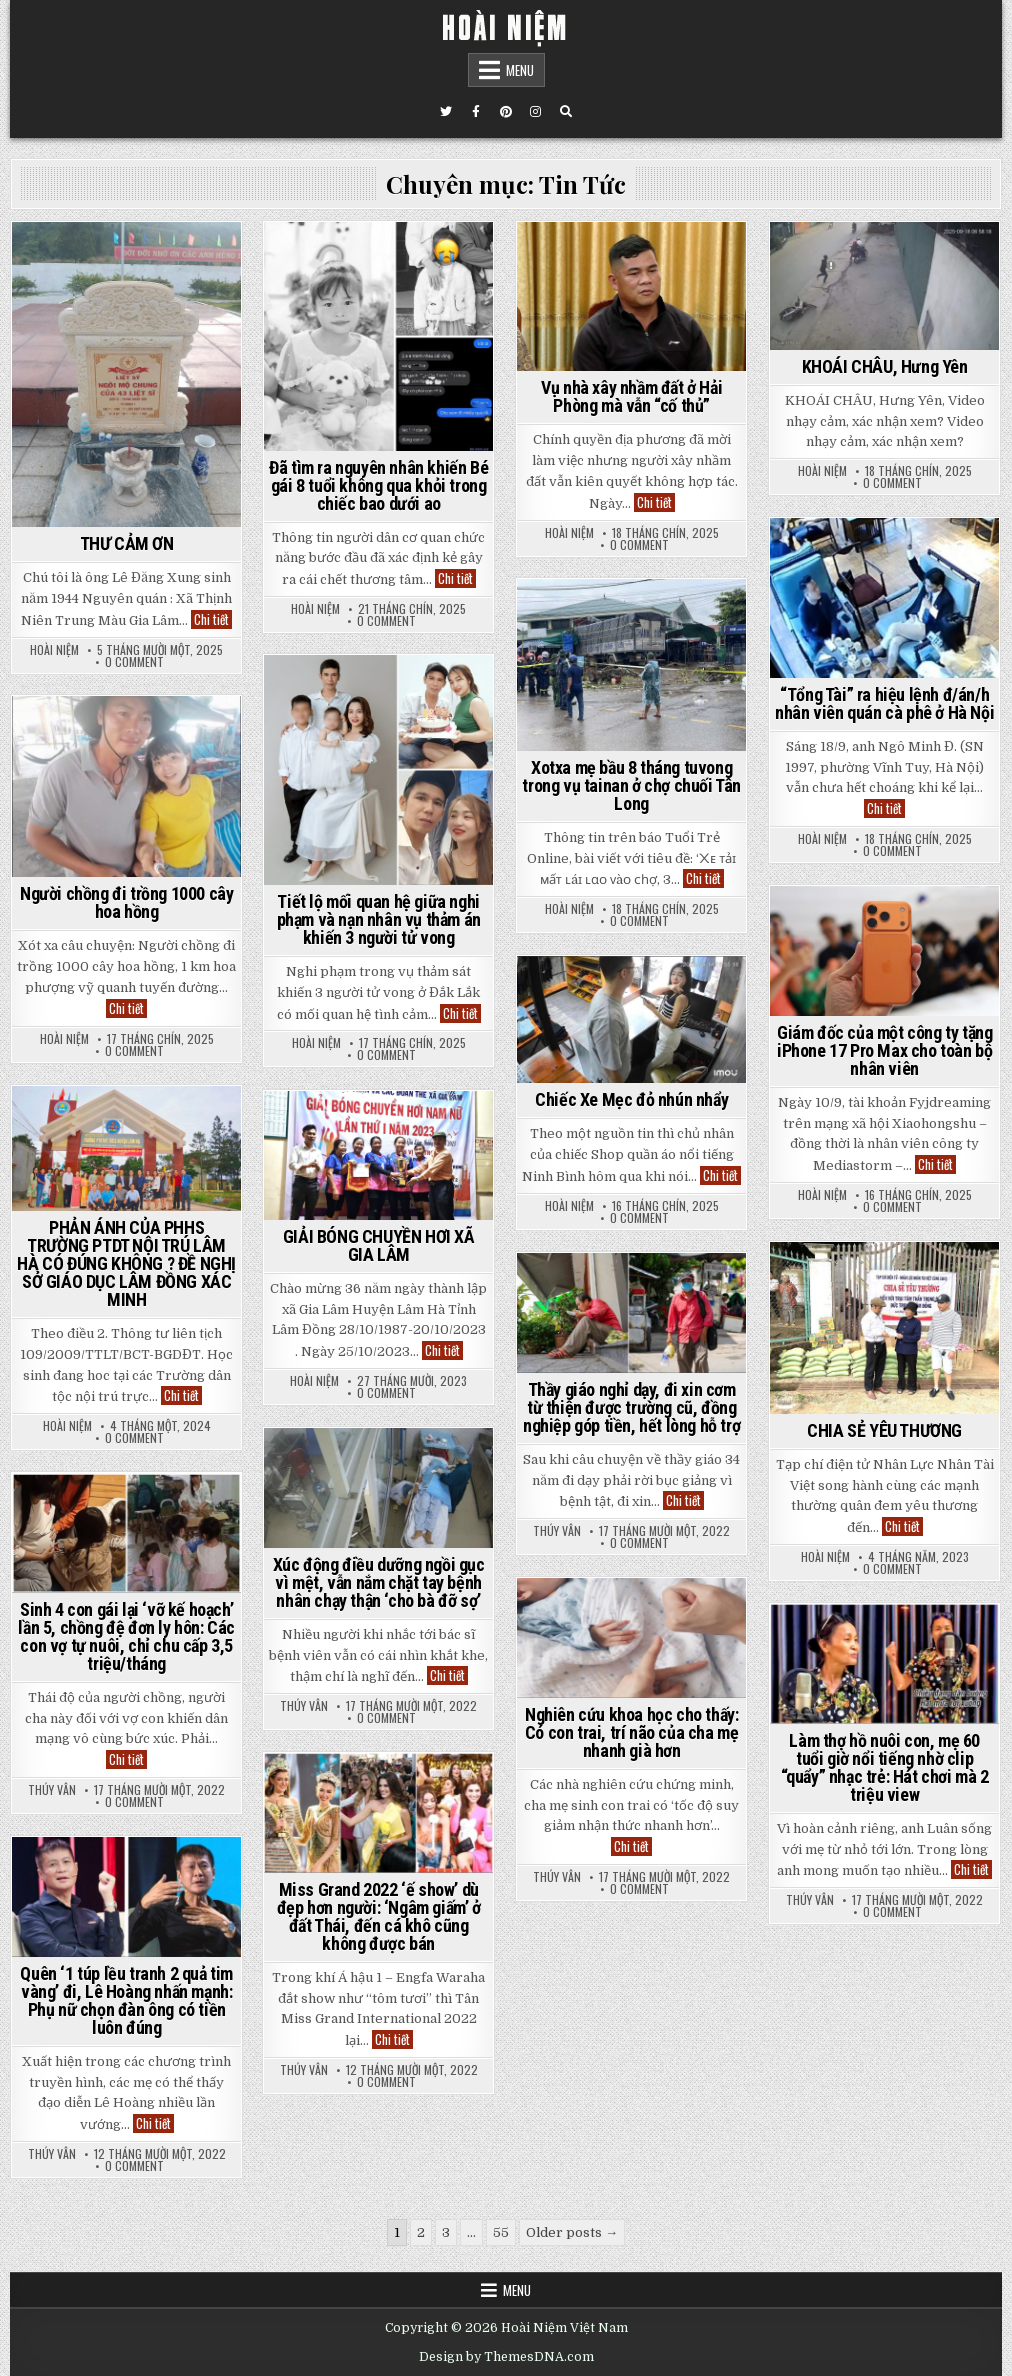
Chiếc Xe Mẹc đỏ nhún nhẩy (631, 1099)
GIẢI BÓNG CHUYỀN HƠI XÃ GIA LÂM (379, 1245)
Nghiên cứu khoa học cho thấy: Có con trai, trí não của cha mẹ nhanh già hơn (632, 1732)
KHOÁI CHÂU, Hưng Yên (885, 366)
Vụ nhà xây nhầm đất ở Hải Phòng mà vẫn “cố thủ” (631, 396)
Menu (520, 70)
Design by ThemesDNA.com (506, 2357)
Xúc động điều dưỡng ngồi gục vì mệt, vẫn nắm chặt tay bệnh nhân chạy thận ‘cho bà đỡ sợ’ (379, 1582)
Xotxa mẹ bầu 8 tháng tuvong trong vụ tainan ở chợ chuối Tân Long (631, 785)
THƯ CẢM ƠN (127, 543)
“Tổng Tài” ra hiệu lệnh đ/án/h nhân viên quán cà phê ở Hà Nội (884, 703)
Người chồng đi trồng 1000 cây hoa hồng (126, 902)
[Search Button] (566, 112)
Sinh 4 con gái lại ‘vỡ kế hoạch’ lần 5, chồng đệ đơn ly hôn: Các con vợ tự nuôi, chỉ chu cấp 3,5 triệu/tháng (126, 1636)
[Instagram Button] (536, 112)
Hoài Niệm (54, 650)
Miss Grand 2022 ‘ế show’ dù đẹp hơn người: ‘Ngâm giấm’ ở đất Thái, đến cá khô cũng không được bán (379, 1916)
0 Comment (134, 662)
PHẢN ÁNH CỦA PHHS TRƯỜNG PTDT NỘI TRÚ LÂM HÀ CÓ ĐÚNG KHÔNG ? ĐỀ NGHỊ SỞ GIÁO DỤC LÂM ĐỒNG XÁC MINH (126, 1263)
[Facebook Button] (476, 112)
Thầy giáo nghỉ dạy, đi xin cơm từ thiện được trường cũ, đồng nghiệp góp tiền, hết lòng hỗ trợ (631, 1407)
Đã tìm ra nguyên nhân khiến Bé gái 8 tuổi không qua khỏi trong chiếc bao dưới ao (378, 485)
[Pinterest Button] (506, 112)
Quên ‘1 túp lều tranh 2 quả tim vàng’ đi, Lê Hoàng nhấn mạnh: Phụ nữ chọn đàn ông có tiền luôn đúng (126, 2000)
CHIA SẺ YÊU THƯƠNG (884, 1430)
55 (501, 2232)
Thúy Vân (557, 1531)
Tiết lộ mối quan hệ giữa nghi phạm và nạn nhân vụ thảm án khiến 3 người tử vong (379, 919)
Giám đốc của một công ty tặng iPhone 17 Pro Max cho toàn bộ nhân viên (884, 1050)
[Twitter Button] (446, 112)
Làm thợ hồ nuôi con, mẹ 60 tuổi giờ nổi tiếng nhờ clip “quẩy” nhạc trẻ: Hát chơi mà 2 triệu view (885, 1767)
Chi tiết (213, 619)
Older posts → (572, 2232)
